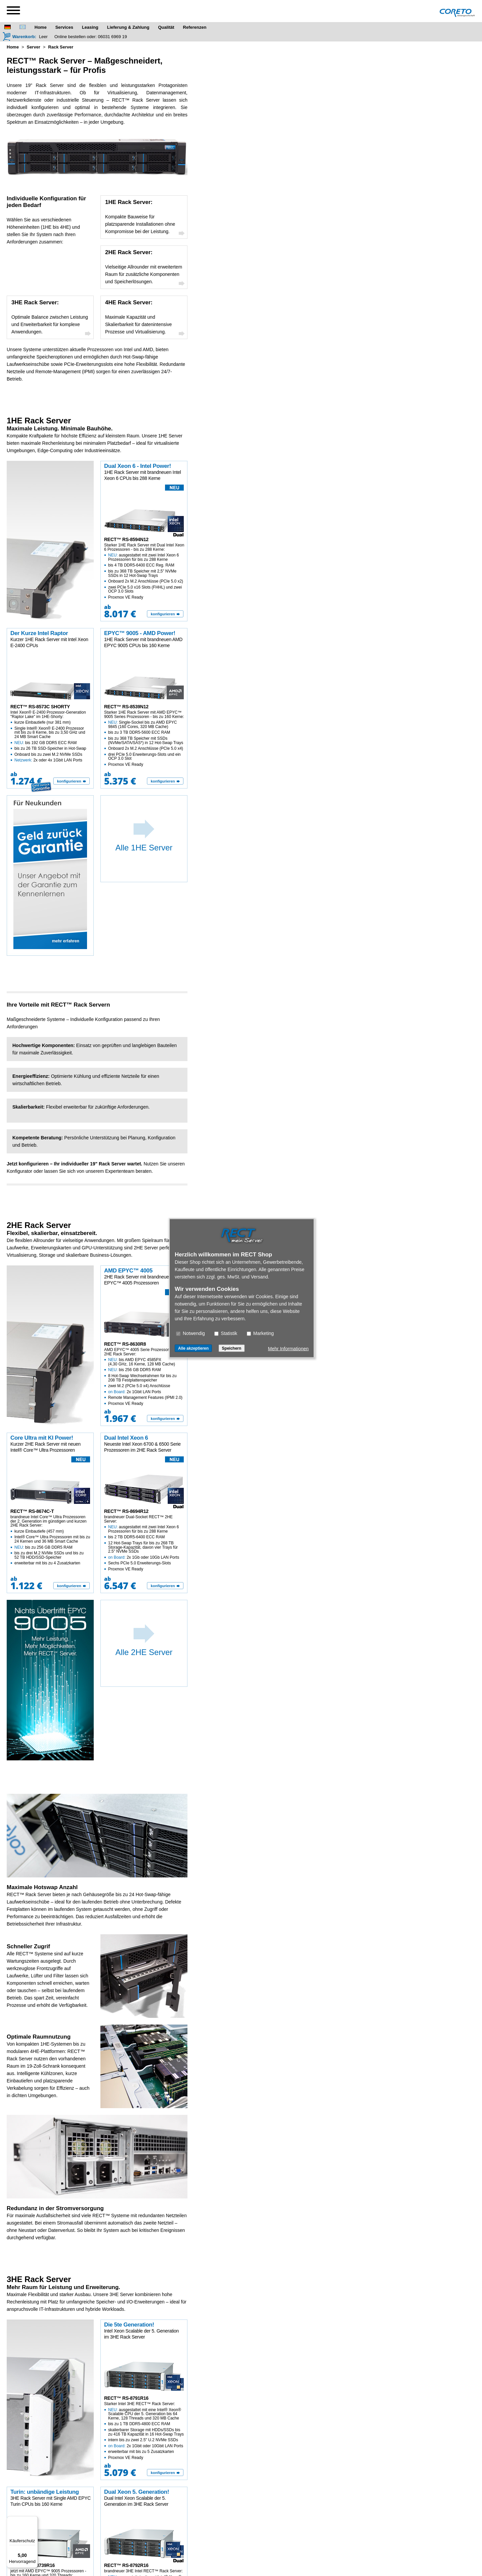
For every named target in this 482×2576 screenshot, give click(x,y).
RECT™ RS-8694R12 (126, 1511)
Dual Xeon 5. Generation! (136, 2492)
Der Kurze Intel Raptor (39, 633)
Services (64, 27)
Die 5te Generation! (129, 2325)
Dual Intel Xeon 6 (126, 1438)
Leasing (90, 27)
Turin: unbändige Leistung (44, 2492)
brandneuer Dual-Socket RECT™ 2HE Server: (144, 1543)
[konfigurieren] (165, 614)
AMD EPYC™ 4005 (128, 1270)
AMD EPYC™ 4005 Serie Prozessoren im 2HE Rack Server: (144, 1376)
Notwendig (190, 1333)
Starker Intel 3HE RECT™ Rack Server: (144, 2430)
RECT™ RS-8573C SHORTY (40, 706)
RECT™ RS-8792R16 (126, 2565)
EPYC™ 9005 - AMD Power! (139, 633)
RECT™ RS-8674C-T (32, 1511)
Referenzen (195, 27)
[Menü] (34, 2520)
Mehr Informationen (288, 1348)
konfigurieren (163, 614)
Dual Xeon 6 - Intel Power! (137, 466)
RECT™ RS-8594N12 (126, 539)
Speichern (231, 1348)
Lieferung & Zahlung (128, 27)
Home (40, 27)
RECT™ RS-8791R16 (126, 2398)
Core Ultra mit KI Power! (41, 1438)
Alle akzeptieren (193, 1348)
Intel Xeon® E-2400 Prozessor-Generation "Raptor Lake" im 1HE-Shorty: (50, 736)
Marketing (260, 1333)
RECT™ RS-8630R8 (125, 1344)
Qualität (166, 27)
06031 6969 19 (112, 36)
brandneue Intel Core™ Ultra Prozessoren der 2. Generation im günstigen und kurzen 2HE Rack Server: (50, 1540)
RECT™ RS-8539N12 (126, 706)
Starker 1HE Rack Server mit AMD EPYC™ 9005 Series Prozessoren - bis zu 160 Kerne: (144, 738)
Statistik (225, 1333)
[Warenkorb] (19, 36)
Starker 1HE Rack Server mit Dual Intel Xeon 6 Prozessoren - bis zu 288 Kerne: (144, 571)
